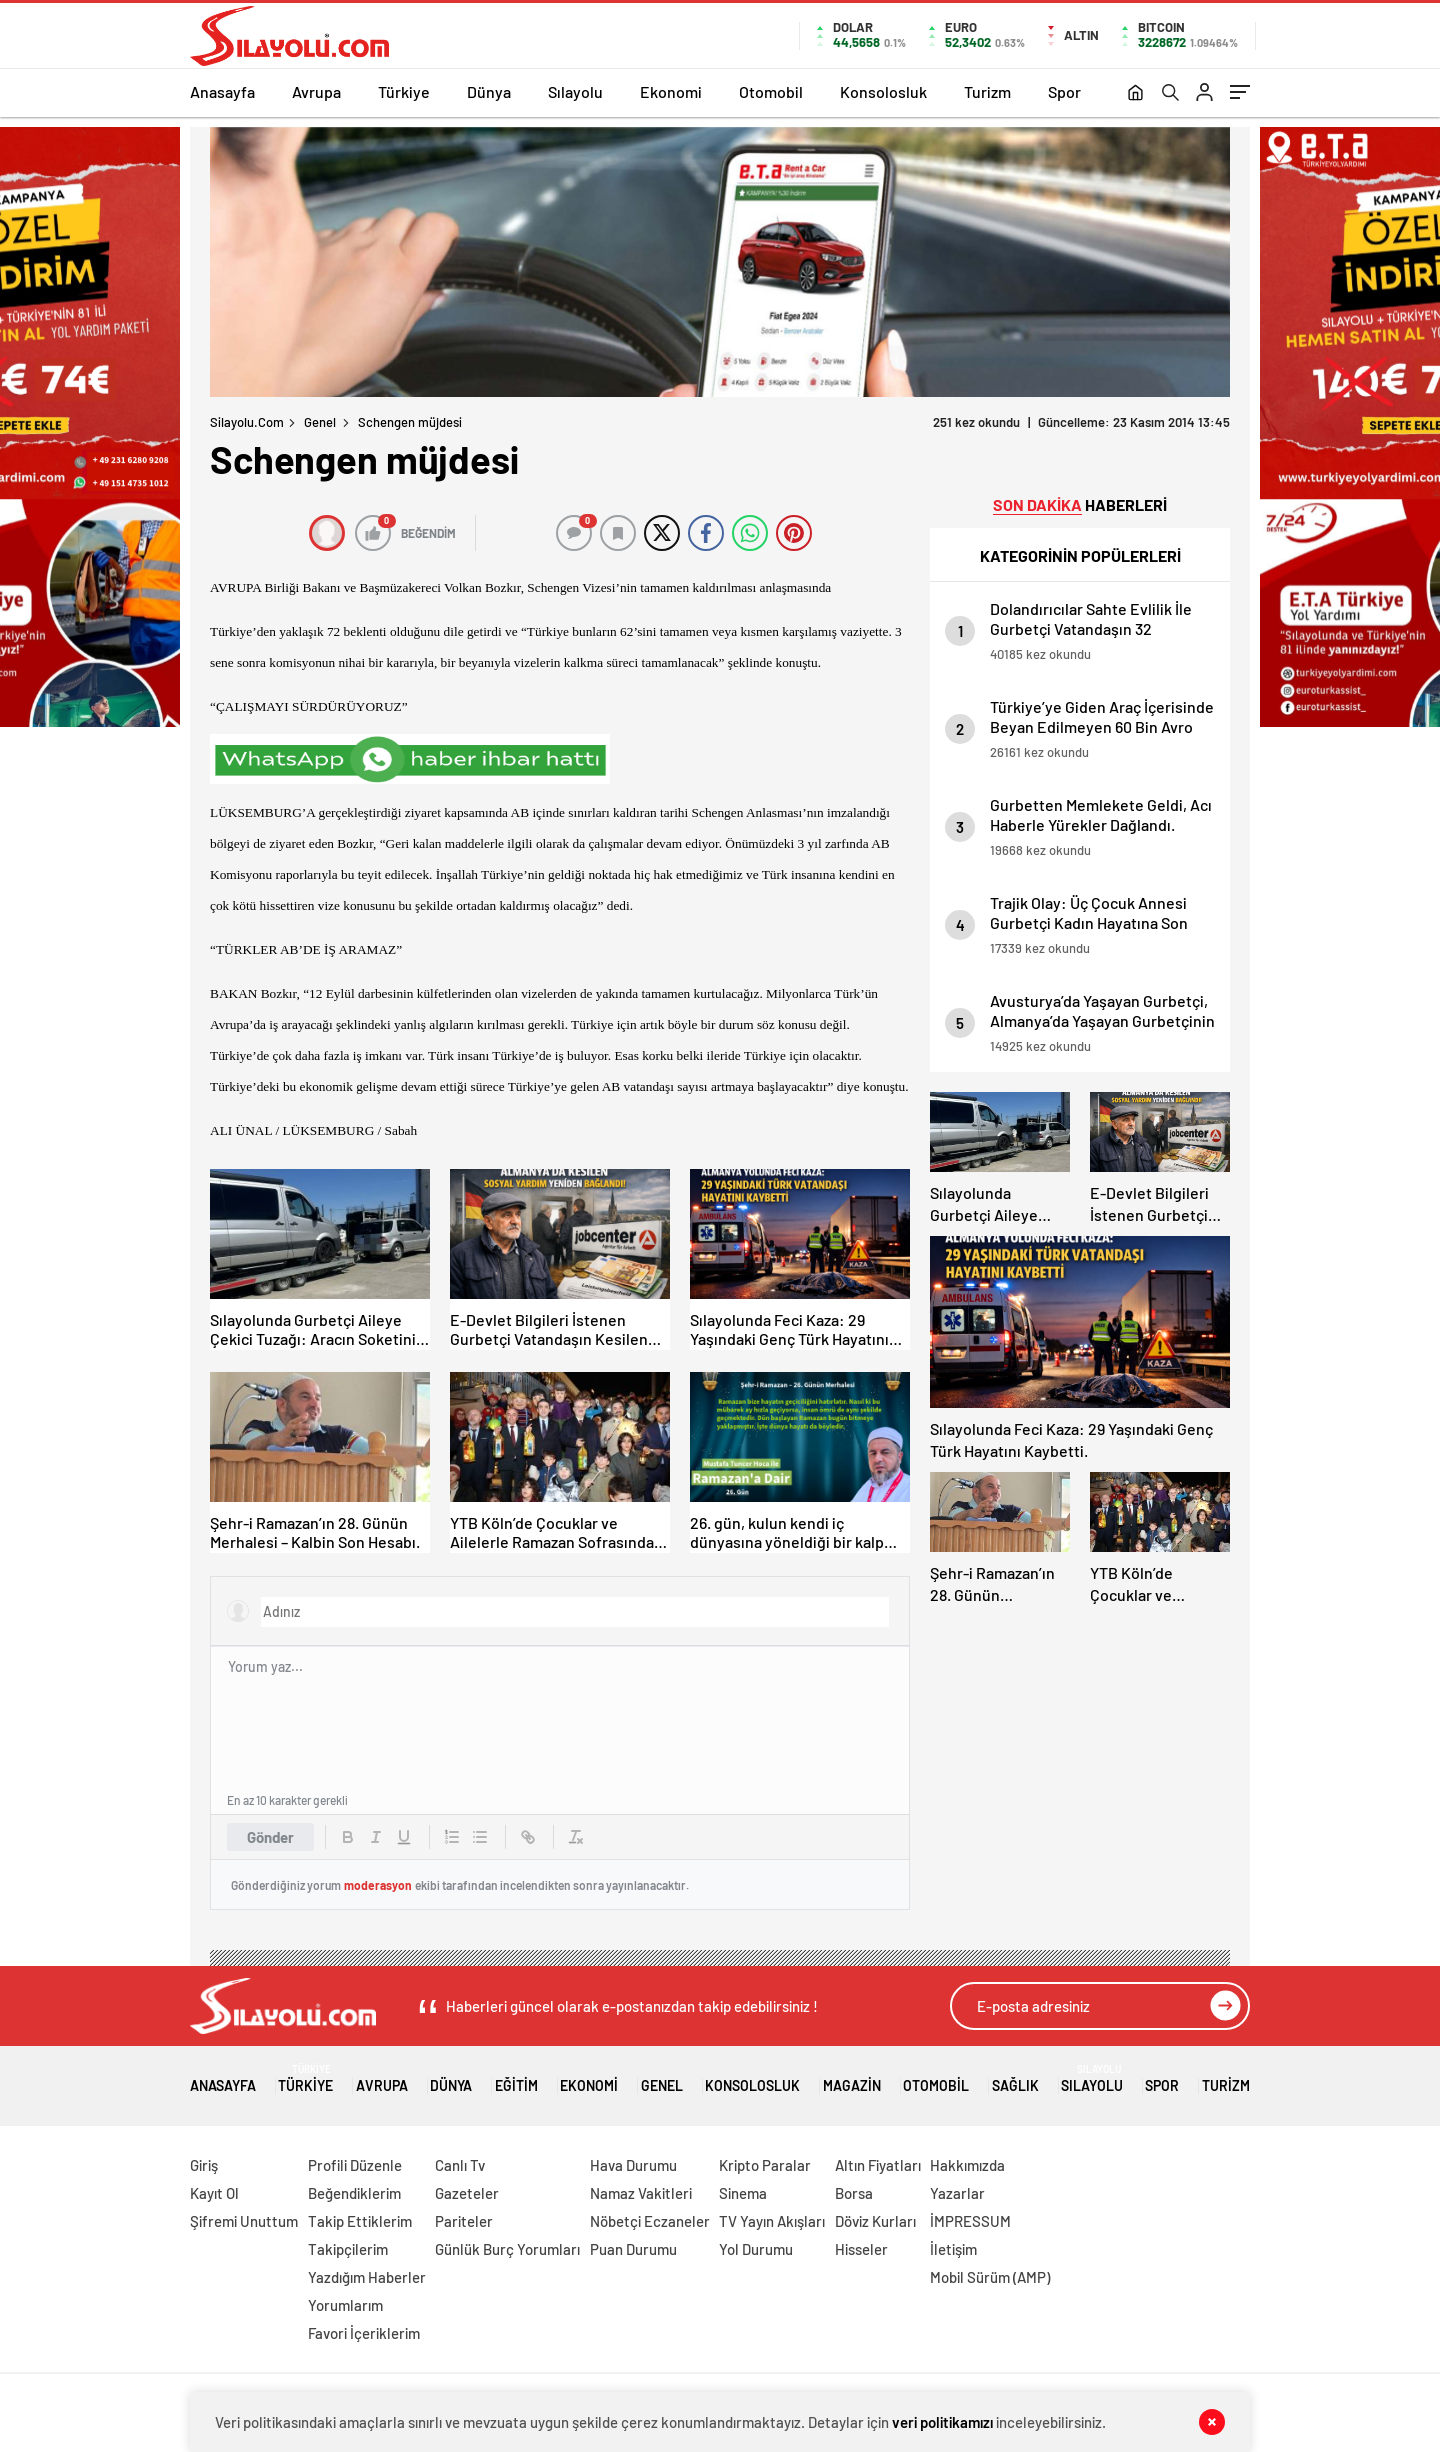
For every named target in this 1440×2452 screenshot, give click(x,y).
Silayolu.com (247, 422)
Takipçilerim (348, 2249)
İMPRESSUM (970, 2221)
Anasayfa (222, 91)
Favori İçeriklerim (364, 2333)
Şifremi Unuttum (244, 2221)
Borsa (854, 2193)
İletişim (953, 2249)
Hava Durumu (633, 2165)
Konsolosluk (883, 91)
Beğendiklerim (354, 2193)
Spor (1064, 91)
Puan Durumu (633, 2249)
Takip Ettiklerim (360, 2221)
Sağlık (1015, 2078)
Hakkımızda (967, 2165)
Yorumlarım (345, 2305)
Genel (320, 422)
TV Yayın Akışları (772, 2221)
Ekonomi (671, 91)
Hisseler (861, 2249)
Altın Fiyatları (878, 2165)
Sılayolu (575, 91)
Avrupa (316, 91)
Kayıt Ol (214, 2193)
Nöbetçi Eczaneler (650, 2221)
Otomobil (771, 91)
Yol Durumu (756, 2249)
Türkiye (404, 91)
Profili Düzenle (355, 2165)
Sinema (743, 2193)
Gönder (270, 1837)
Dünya (489, 91)
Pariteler (464, 2221)
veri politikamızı (942, 2422)
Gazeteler (467, 2193)
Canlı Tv (460, 2165)
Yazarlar (957, 2193)
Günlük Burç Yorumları (507, 2249)
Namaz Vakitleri (641, 2193)
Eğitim (516, 2078)
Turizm (987, 91)
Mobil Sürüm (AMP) (990, 2277)
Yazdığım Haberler (367, 2277)
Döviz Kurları (875, 2221)
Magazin (852, 2078)
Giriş (204, 2165)
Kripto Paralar (765, 2165)
